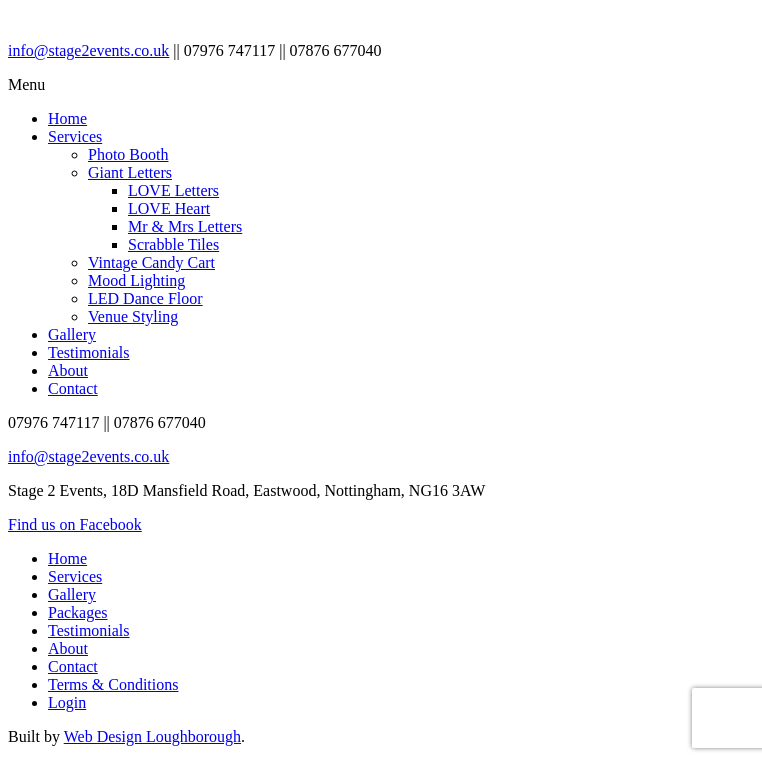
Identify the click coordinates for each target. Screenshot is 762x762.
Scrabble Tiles (173, 244)
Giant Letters (130, 172)
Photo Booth (128, 154)
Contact (73, 388)
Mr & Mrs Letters (185, 226)
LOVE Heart (169, 208)
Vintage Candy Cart (151, 262)
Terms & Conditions (113, 684)
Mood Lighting (136, 280)
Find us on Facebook (75, 524)
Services (75, 136)
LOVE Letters (173, 190)
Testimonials (89, 352)
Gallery (72, 334)
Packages (78, 612)
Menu (26, 84)
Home (67, 118)
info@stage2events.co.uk (88, 50)
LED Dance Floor (145, 298)
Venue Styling (133, 316)
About (68, 370)
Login (67, 702)
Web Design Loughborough (152, 736)
